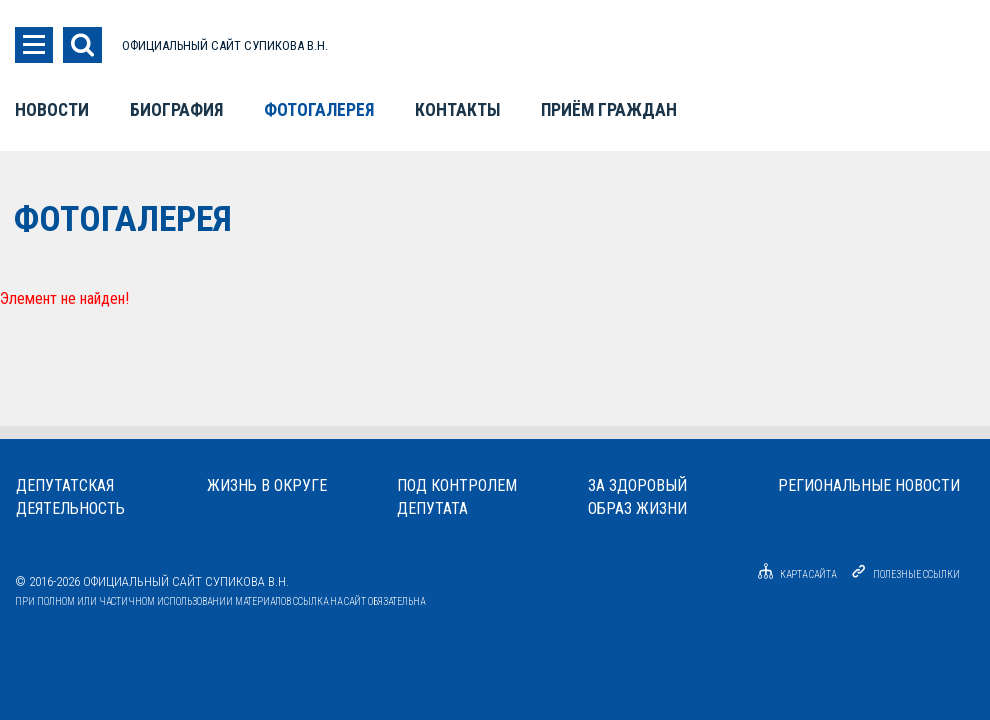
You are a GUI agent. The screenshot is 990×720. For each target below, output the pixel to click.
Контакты (457, 110)
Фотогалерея (319, 110)
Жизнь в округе (267, 485)
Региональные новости (869, 485)
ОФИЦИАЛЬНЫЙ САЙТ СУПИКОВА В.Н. (225, 45)
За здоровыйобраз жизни (637, 497)
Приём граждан (609, 110)
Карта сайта (794, 574)
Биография (176, 110)
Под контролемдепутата (457, 497)
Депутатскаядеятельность (70, 497)
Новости (52, 110)
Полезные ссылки (916, 574)
